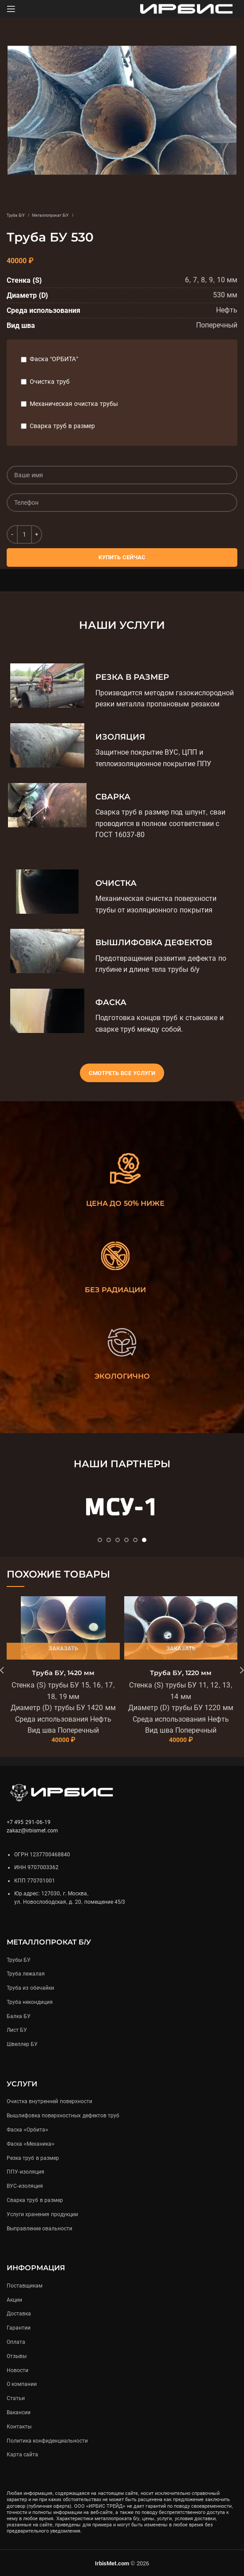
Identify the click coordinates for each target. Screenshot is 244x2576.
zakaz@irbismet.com (32, 1831)
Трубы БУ (19, 1960)
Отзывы (17, 2356)
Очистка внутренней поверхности (49, 2101)
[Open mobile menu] (11, 9)
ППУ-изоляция (25, 2172)
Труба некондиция (30, 2002)
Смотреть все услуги (122, 1073)
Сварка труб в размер (62, 425)
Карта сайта (22, 2454)
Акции (14, 2300)
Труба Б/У (16, 215)
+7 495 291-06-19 (29, 1822)
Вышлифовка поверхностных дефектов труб (63, 2115)
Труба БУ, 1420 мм (63, 1673)
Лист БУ (17, 2030)
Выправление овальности (39, 2228)
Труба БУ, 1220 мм (181, 1673)
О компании (22, 2384)
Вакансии (19, 2412)
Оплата (16, 2342)
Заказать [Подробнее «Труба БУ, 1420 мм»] (63, 1648)
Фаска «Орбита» (27, 2130)
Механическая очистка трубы (74, 403)
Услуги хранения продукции (42, 2214)
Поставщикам (25, 2286)
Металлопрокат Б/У (51, 215)
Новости (17, 2370)
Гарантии (19, 2328)
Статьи (16, 2398)
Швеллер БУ (22, 2044)
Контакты (19, 2427)
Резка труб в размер (33, 2158)
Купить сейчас (122, 557)
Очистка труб (50, 381)
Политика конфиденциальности (47, 2441)
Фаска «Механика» (31, 2144)
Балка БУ (19, 2016)
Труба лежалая (26, 1974)
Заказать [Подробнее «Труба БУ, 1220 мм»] (181, 1648)
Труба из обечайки (30, 1988)
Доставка (19, 2314)
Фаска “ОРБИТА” (54, 358)
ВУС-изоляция (25, 2186)
